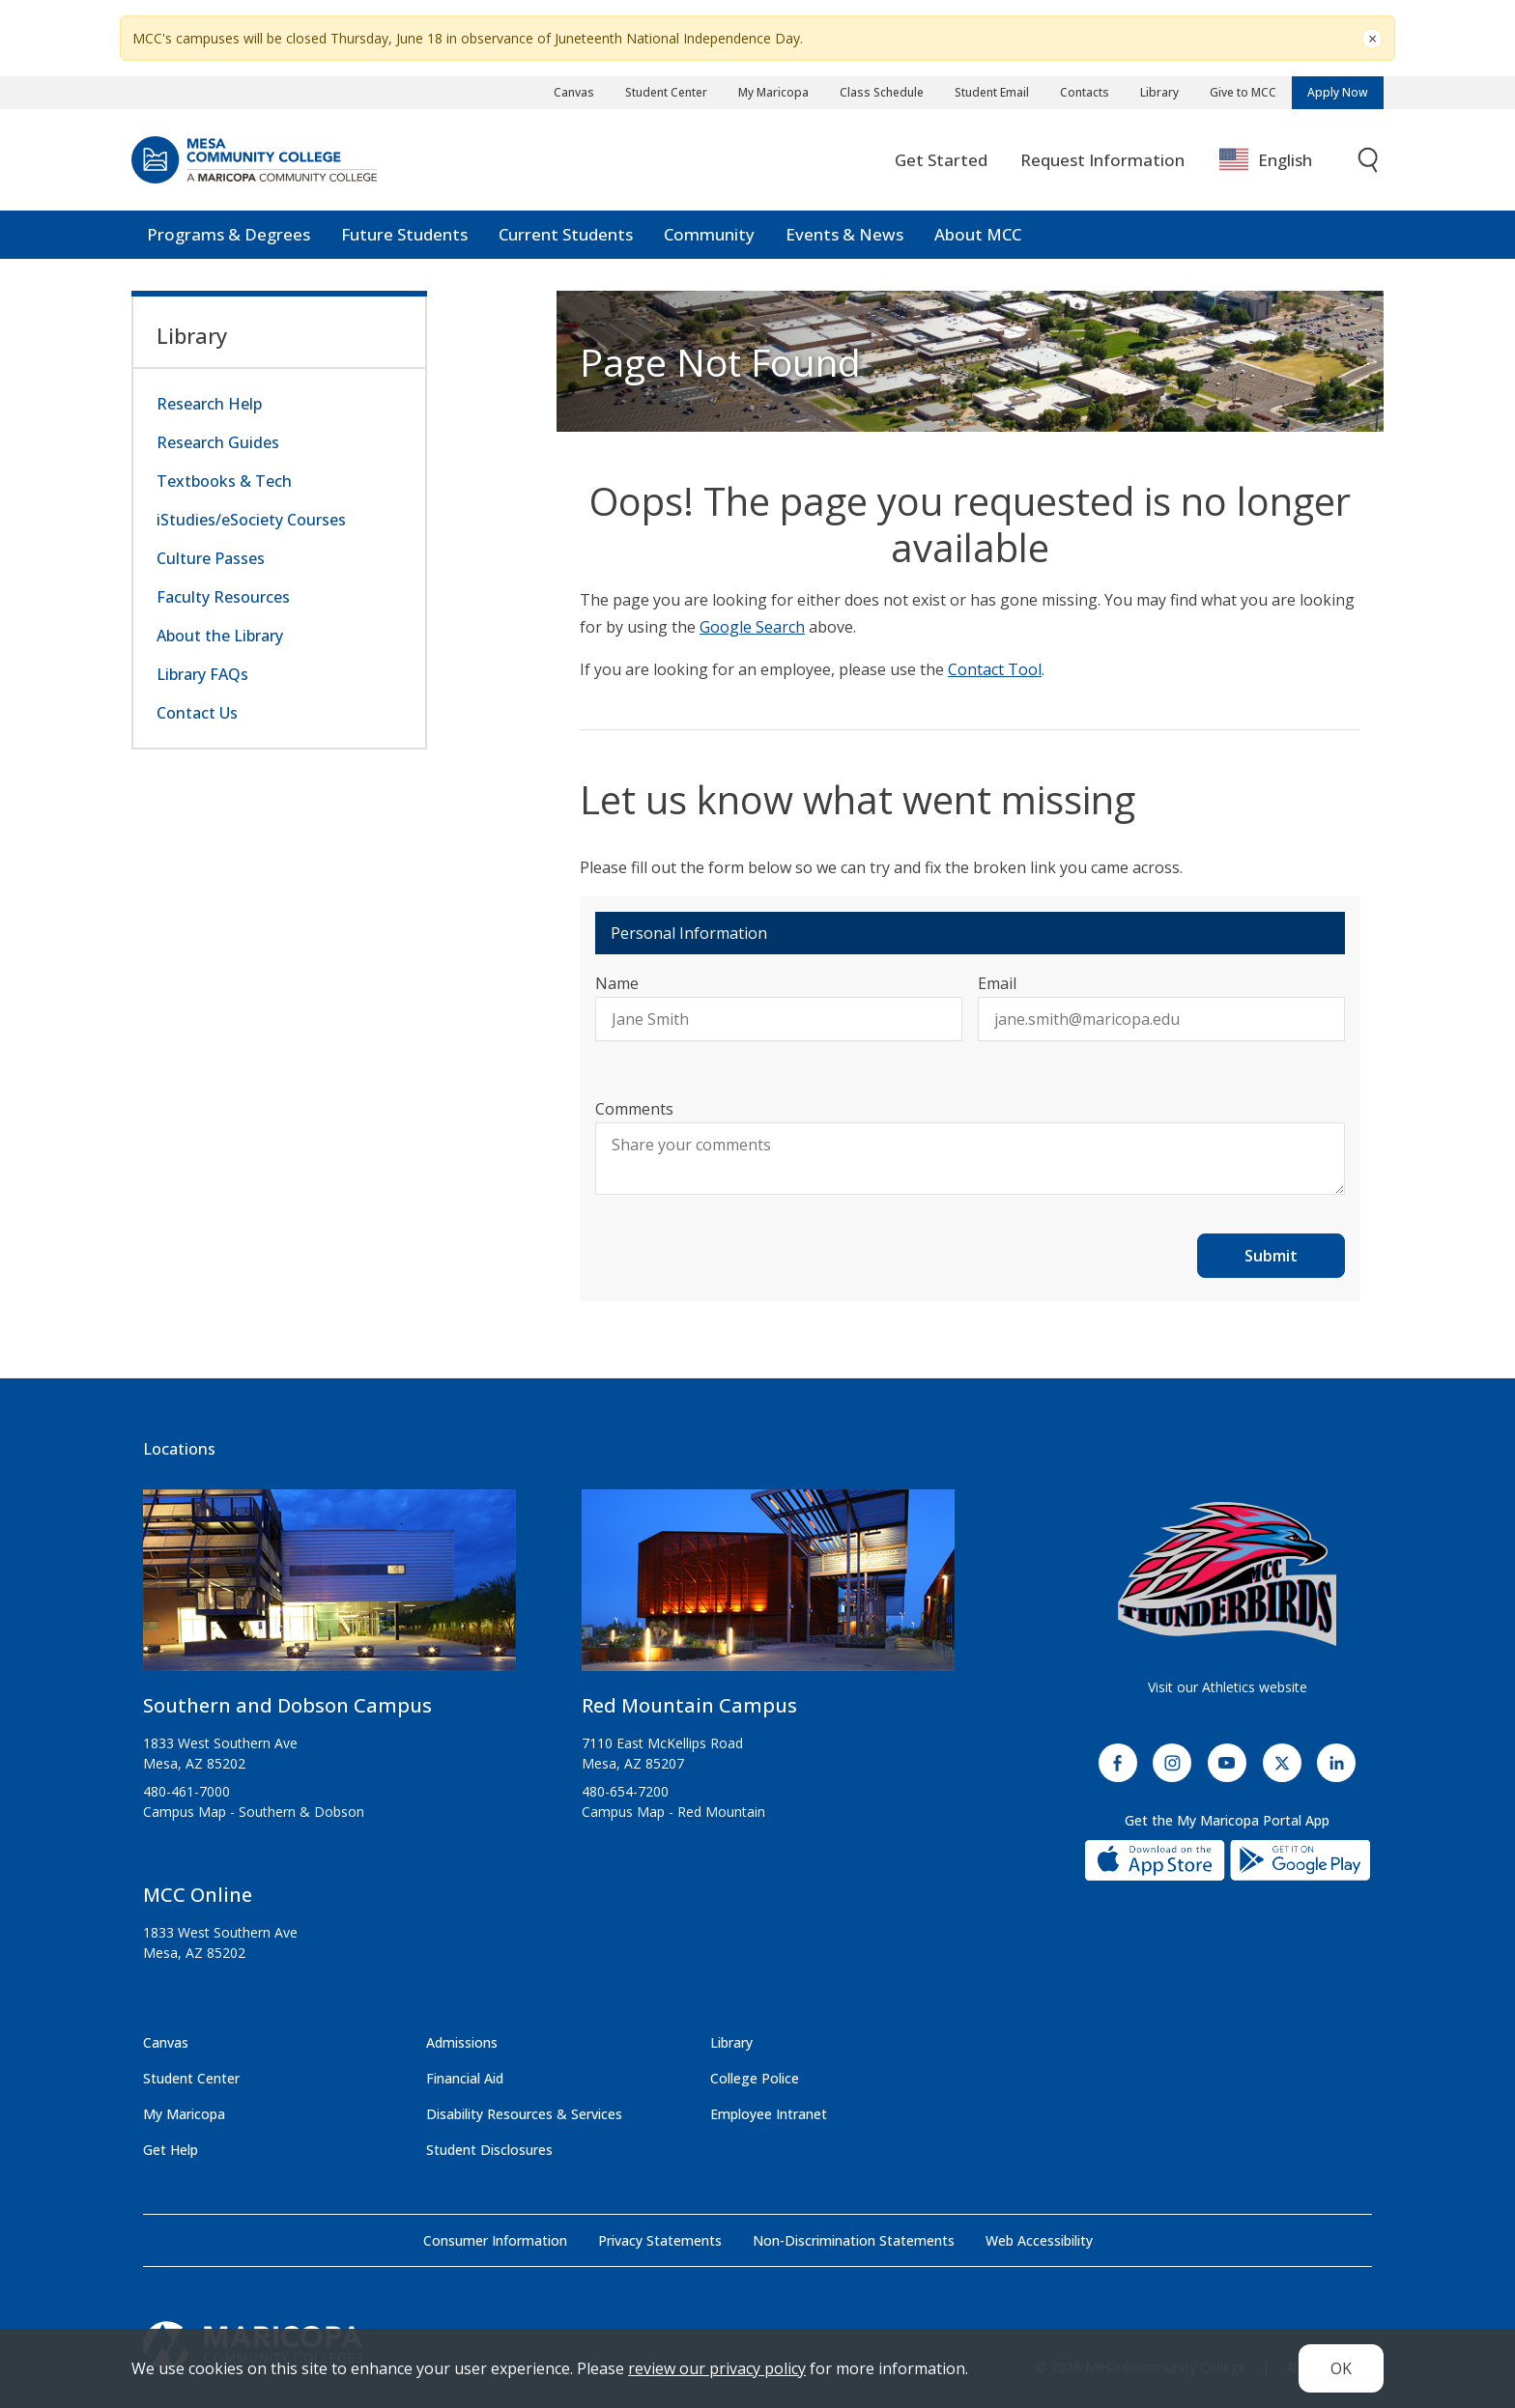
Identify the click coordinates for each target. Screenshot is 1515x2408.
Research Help (209, 403)
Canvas (574, 92)
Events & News (844, 235)
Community (709, 235)
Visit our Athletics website (1227, 1687)
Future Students (404, 235)
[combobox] (1280, 161)
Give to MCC (1243, 92)
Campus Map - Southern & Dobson (253, 1811)
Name (617, 983)
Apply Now (1337, 92)
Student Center (666, 92)
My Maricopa (773, 92)
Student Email (992, 92)
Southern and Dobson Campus (287, 1705)
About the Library (220, 635)
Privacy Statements (660, 2240)
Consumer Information (495, 2240)
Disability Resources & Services (524, 2114)
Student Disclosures (489, 2149)
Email (997, 983)
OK (1341, 2368)
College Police (754, 2078)
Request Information (1102, 160)
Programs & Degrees (228, 235)
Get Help (170, 2149)
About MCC (977, 235)
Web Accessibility (1039, 2240)
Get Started (941, 160)
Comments (634, 1108)
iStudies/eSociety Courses (251, 519)
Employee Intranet (768, 2114)
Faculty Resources (223, 597)
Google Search (752, 626)
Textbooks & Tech (224, 481)
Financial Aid (464, 2078)
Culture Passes (211, 558)
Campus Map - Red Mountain (673, 1811)
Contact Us (197, 712)
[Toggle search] (1369, 161)
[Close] (1372, 38)
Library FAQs (202, 674)
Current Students (566, 235)
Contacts (1084, 92)
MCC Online (197, 1895)
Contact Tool (995, 669)
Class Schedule (882, 92)
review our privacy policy (717, 2368)
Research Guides (218, 442)
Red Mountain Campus (689, 1705)
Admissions (462, 2042)
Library (1159, 92)
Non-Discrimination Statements (854, 2240)
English (1265, 160)
